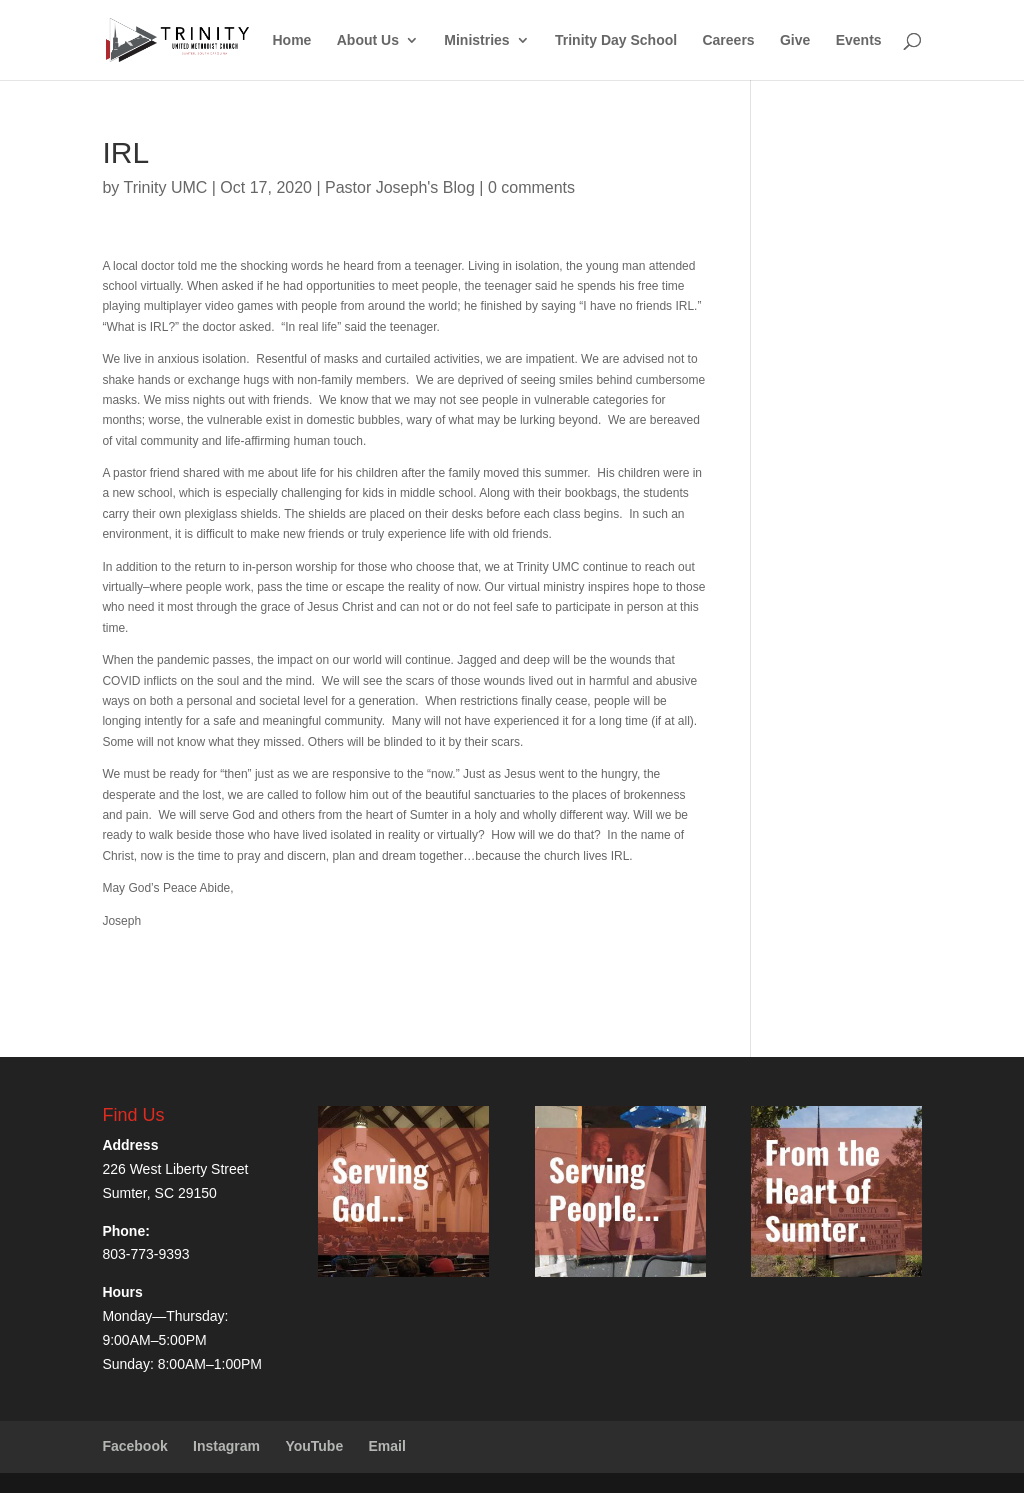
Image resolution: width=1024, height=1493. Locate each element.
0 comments (531, 187)
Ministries (476, 40)
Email (387, 1446)
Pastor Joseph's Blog (400, 187)
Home (291, 40)
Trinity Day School (616, 40)
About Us (368, 40)
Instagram (226, 1446)
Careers (728, 40)
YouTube (314, 1446)
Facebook (134, 1446)
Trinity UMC (165, 187)
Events (859, 40)
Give (795, 40)
